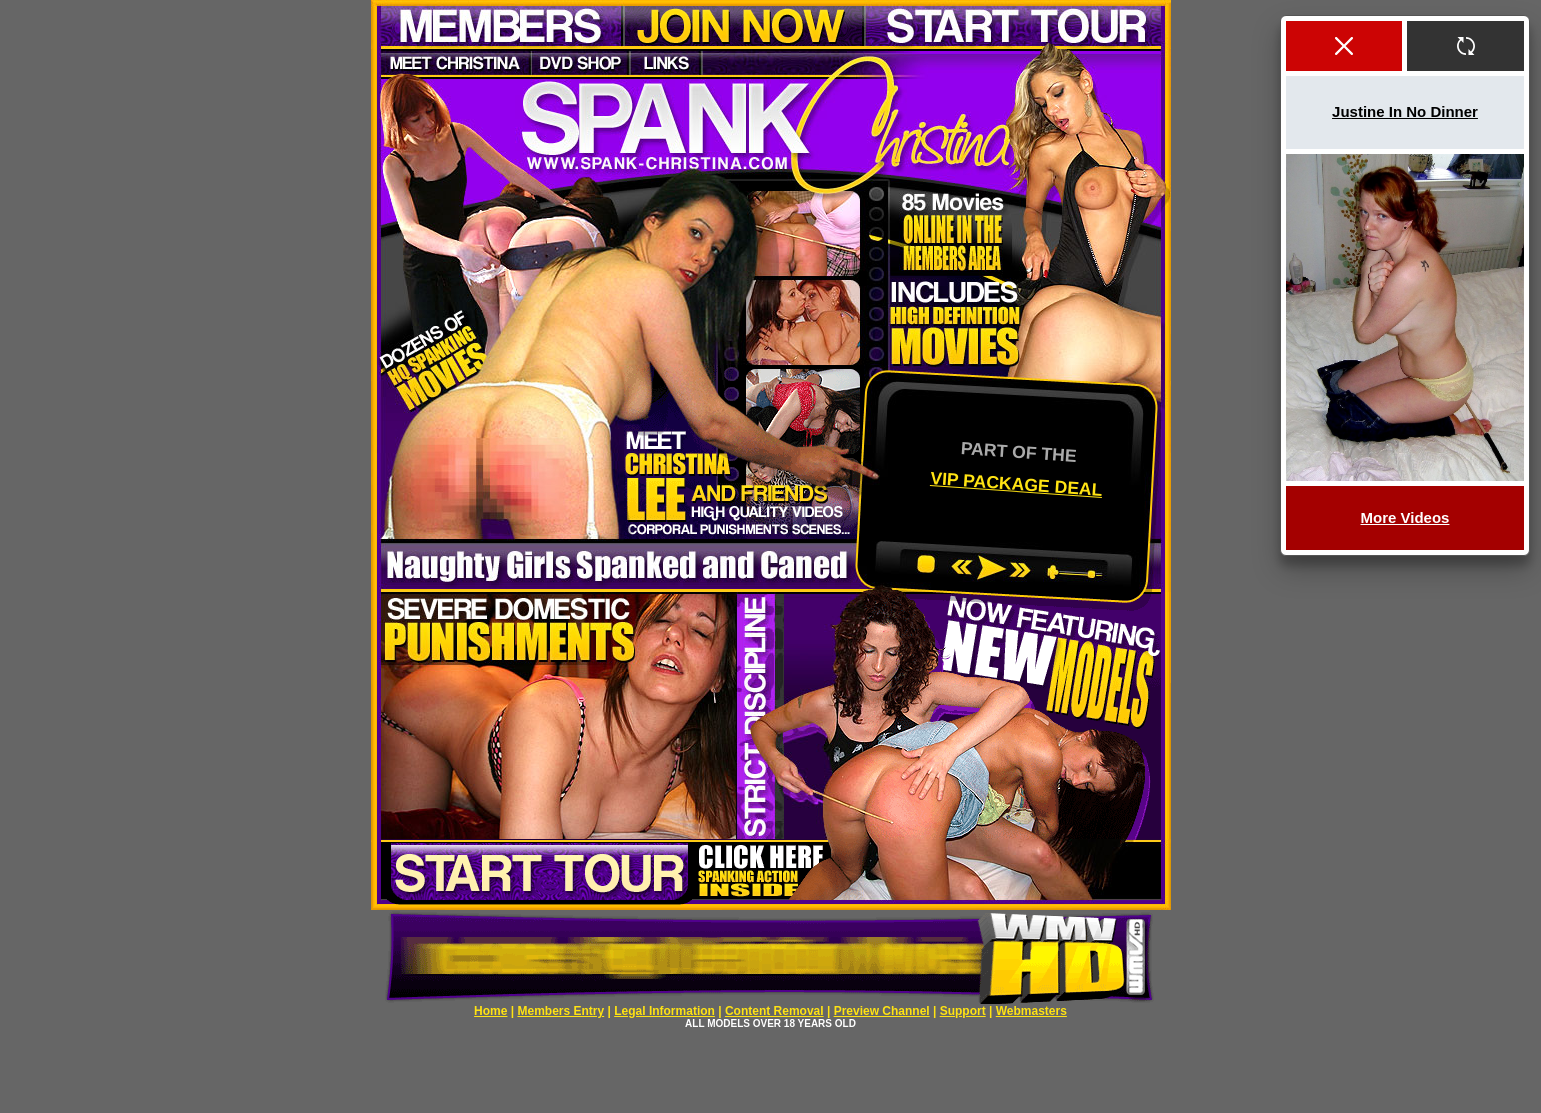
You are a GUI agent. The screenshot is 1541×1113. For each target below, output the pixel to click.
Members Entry (560, 1011)
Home (490, 1011)
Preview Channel (882, 1011)
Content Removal (774, 1011)
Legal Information (664, 1011)
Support (963, 1011)
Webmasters (1031, 1011)
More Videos (1405, 517)
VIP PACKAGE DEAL (1015, 483)
